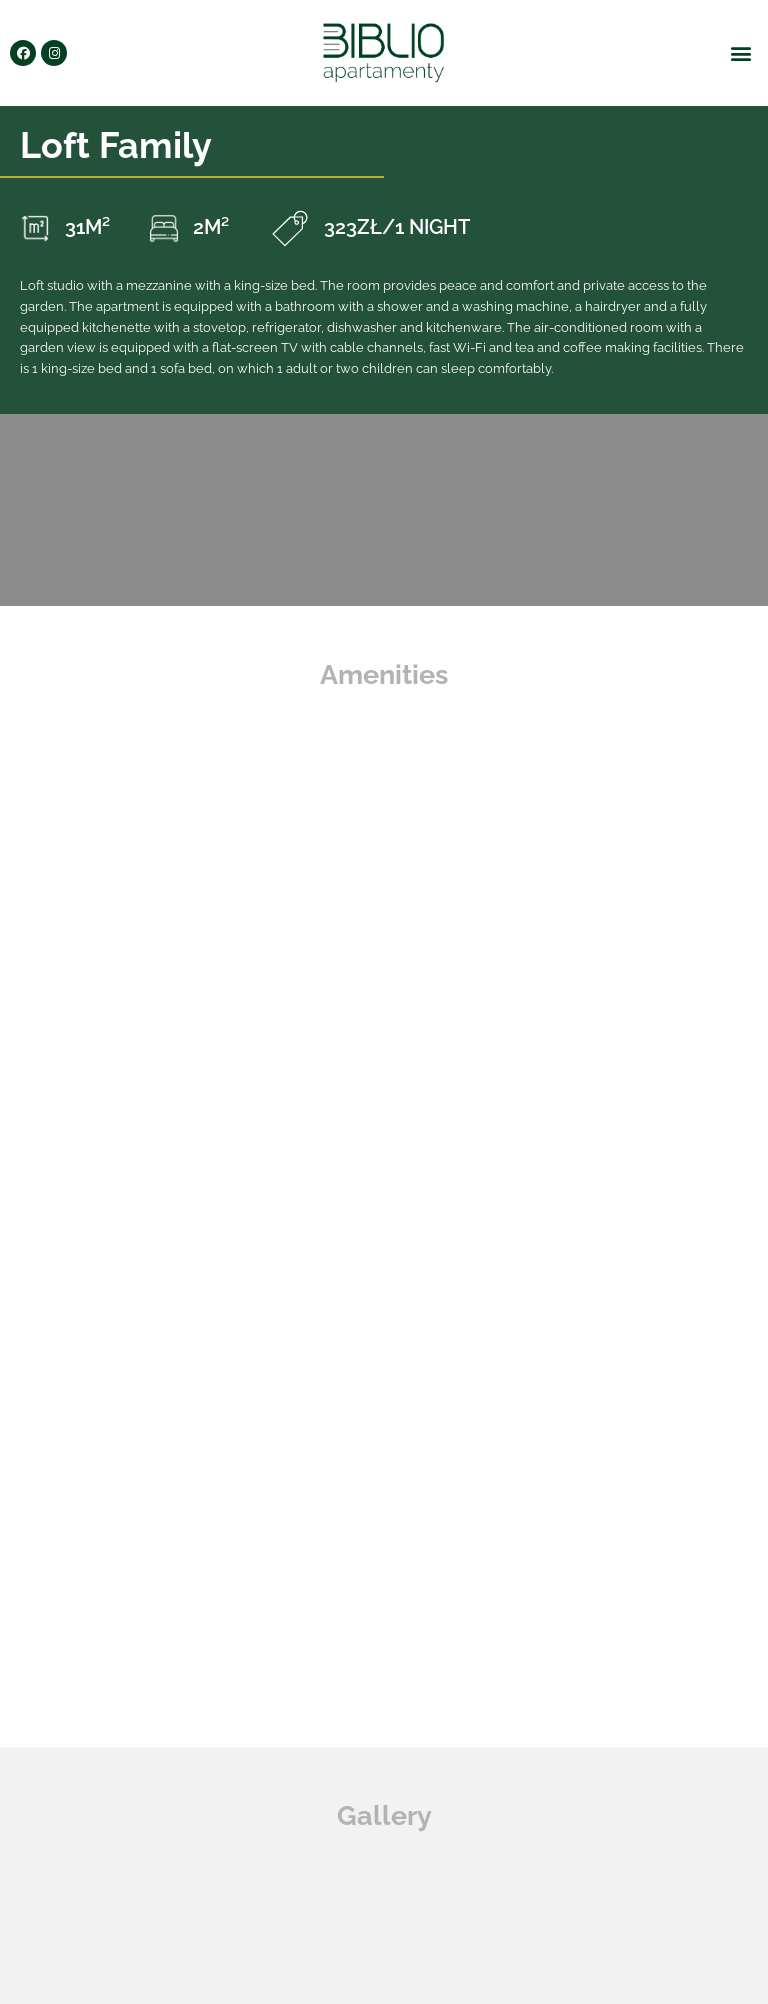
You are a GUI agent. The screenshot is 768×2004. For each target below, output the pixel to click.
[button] (741, 53)
